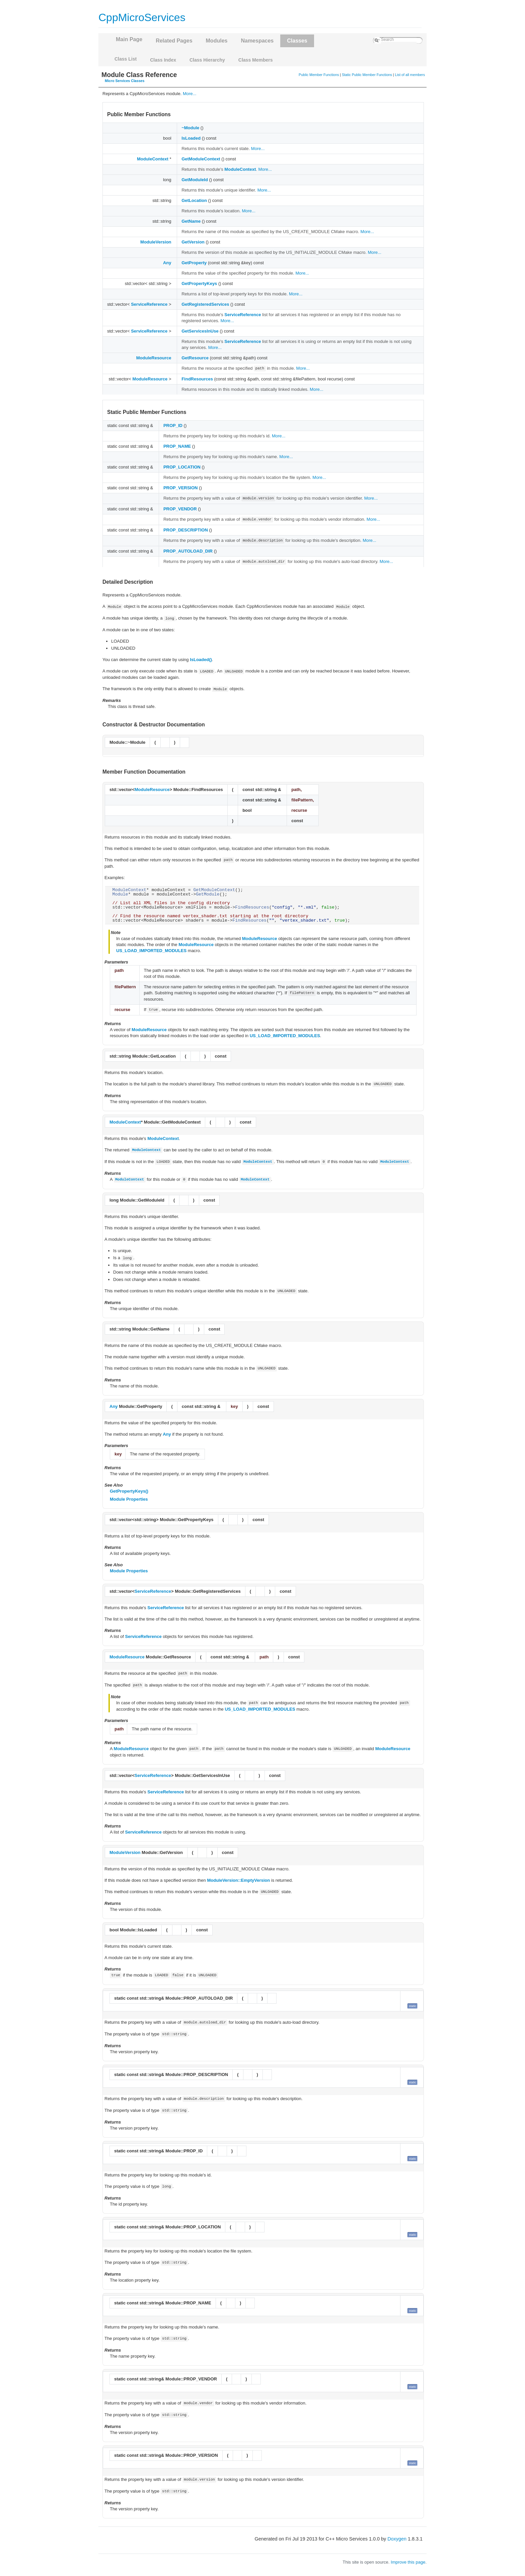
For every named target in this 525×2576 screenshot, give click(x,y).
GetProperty (194, 262)
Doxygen (396, 2539)
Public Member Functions (319, 75)
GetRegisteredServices (205, 304)
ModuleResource (153, 357)
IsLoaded (191, 138)
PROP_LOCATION (182, 467)
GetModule (207, 894)
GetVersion (193, 241)
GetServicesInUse (200, 331)
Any (167, 262)
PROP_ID (172, 425)
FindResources (197, 378)
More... (189, 93)
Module (120, 894)
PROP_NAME (177, 446)
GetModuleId (194, 179)
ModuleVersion (155, 241)
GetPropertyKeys (199, 283)
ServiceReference (149, 304)
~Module (190, 127)
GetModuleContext (200, 158)
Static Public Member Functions (367, 75)
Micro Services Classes (124, 81)
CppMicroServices (141, 17)
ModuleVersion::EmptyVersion (238, 1880)
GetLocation (194, 200)
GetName (191, 221)
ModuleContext (152, 158)
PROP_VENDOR (180, 508)
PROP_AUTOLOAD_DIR (188, 551)
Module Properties (129, 1499)
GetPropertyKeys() (129, 1491)
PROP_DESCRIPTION (185, 529)
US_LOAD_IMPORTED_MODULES (151, 950)
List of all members (410, 75)
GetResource (195, 357)
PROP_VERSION (180, 487)
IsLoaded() (201, 659)
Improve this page (408, 2562)
